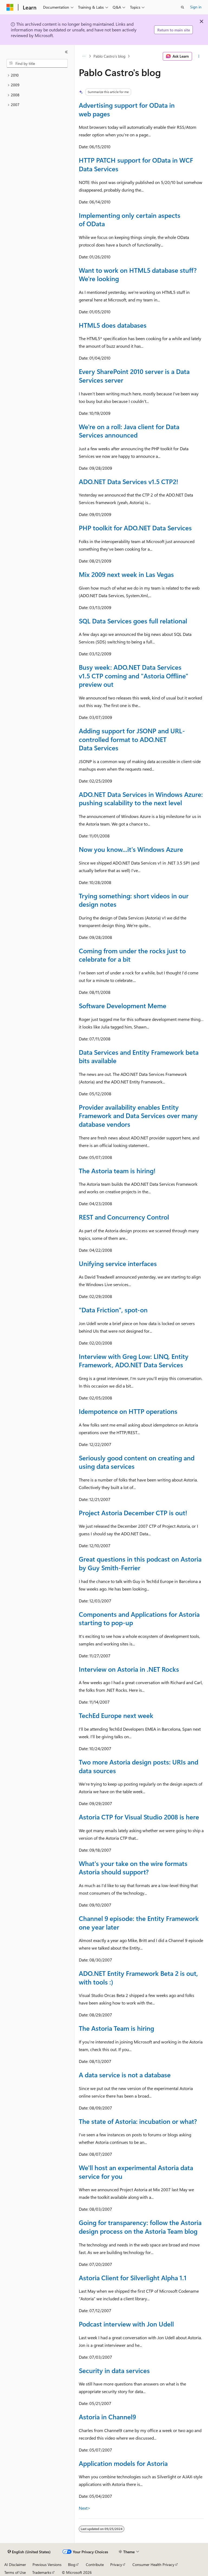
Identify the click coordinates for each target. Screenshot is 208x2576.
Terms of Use (15, 2572)
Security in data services (114, 2370)
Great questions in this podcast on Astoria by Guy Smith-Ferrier (140, 1563)
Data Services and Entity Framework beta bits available (139, 1056)
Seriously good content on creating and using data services (136, 1462)
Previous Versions (46, 2564)
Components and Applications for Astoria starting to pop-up (139, 1618)
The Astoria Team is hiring (116, 2028)
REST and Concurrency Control (124, 1217)
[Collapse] (66, 52)
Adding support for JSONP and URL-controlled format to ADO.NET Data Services (132, 739)
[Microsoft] (10, 7)
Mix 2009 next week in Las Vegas (126, 574)
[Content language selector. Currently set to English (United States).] (29, 2552)
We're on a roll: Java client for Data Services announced (129, 430)
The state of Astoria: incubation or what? (138, 2121)
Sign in (196, 6)
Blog (71, 2564)
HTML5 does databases (113, 325)
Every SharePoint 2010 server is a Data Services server (134, 375)
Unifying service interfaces (118, 1263)
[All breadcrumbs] (83, 56)
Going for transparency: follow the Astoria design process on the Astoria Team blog (140, 2226)
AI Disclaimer (15, 2564)
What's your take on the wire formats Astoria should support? (133, 1867)
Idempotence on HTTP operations (128, 1411)
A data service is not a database (125, 2074)
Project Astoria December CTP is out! (133, 1512)
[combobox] (37, 63)
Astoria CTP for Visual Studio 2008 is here (139, 1816)
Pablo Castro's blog (109, 56)
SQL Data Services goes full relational (133, 620)
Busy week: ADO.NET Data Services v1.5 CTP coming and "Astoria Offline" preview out (133, 675)
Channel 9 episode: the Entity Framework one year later (139, 1922)
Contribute (95, 2564)
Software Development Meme (122, 1005)
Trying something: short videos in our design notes (133, 900)
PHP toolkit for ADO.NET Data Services (135, 527)
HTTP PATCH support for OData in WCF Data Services (136, 164)
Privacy (116, 2564)
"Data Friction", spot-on (113, 1309)
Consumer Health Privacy (153, 2564)
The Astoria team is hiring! (117, 1170)
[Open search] (182, 7)
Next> (84, 2508)
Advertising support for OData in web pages (127, 109)
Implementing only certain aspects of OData (129, 219)
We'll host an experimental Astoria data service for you (136, 2171)
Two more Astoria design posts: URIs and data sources (138, 1766)
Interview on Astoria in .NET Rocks (129, 1669)
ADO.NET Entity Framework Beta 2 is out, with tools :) (138, 1977)
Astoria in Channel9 (107, 2416)
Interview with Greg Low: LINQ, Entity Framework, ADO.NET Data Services (133, 1360)
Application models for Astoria (123, 2463)
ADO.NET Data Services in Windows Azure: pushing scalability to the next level (141, 798)
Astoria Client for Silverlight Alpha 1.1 (133, 2277)
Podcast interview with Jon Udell (126, 2323)
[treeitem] (37, 75)
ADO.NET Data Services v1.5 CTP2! (128, 481)
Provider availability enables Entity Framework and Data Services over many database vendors (138, 1115)
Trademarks (41, 2572)
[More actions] (199, 56)
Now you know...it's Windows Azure (131, 849)
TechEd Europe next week (116, 1715)
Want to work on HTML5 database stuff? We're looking (138, 274)
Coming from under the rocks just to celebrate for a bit (132, 955)
